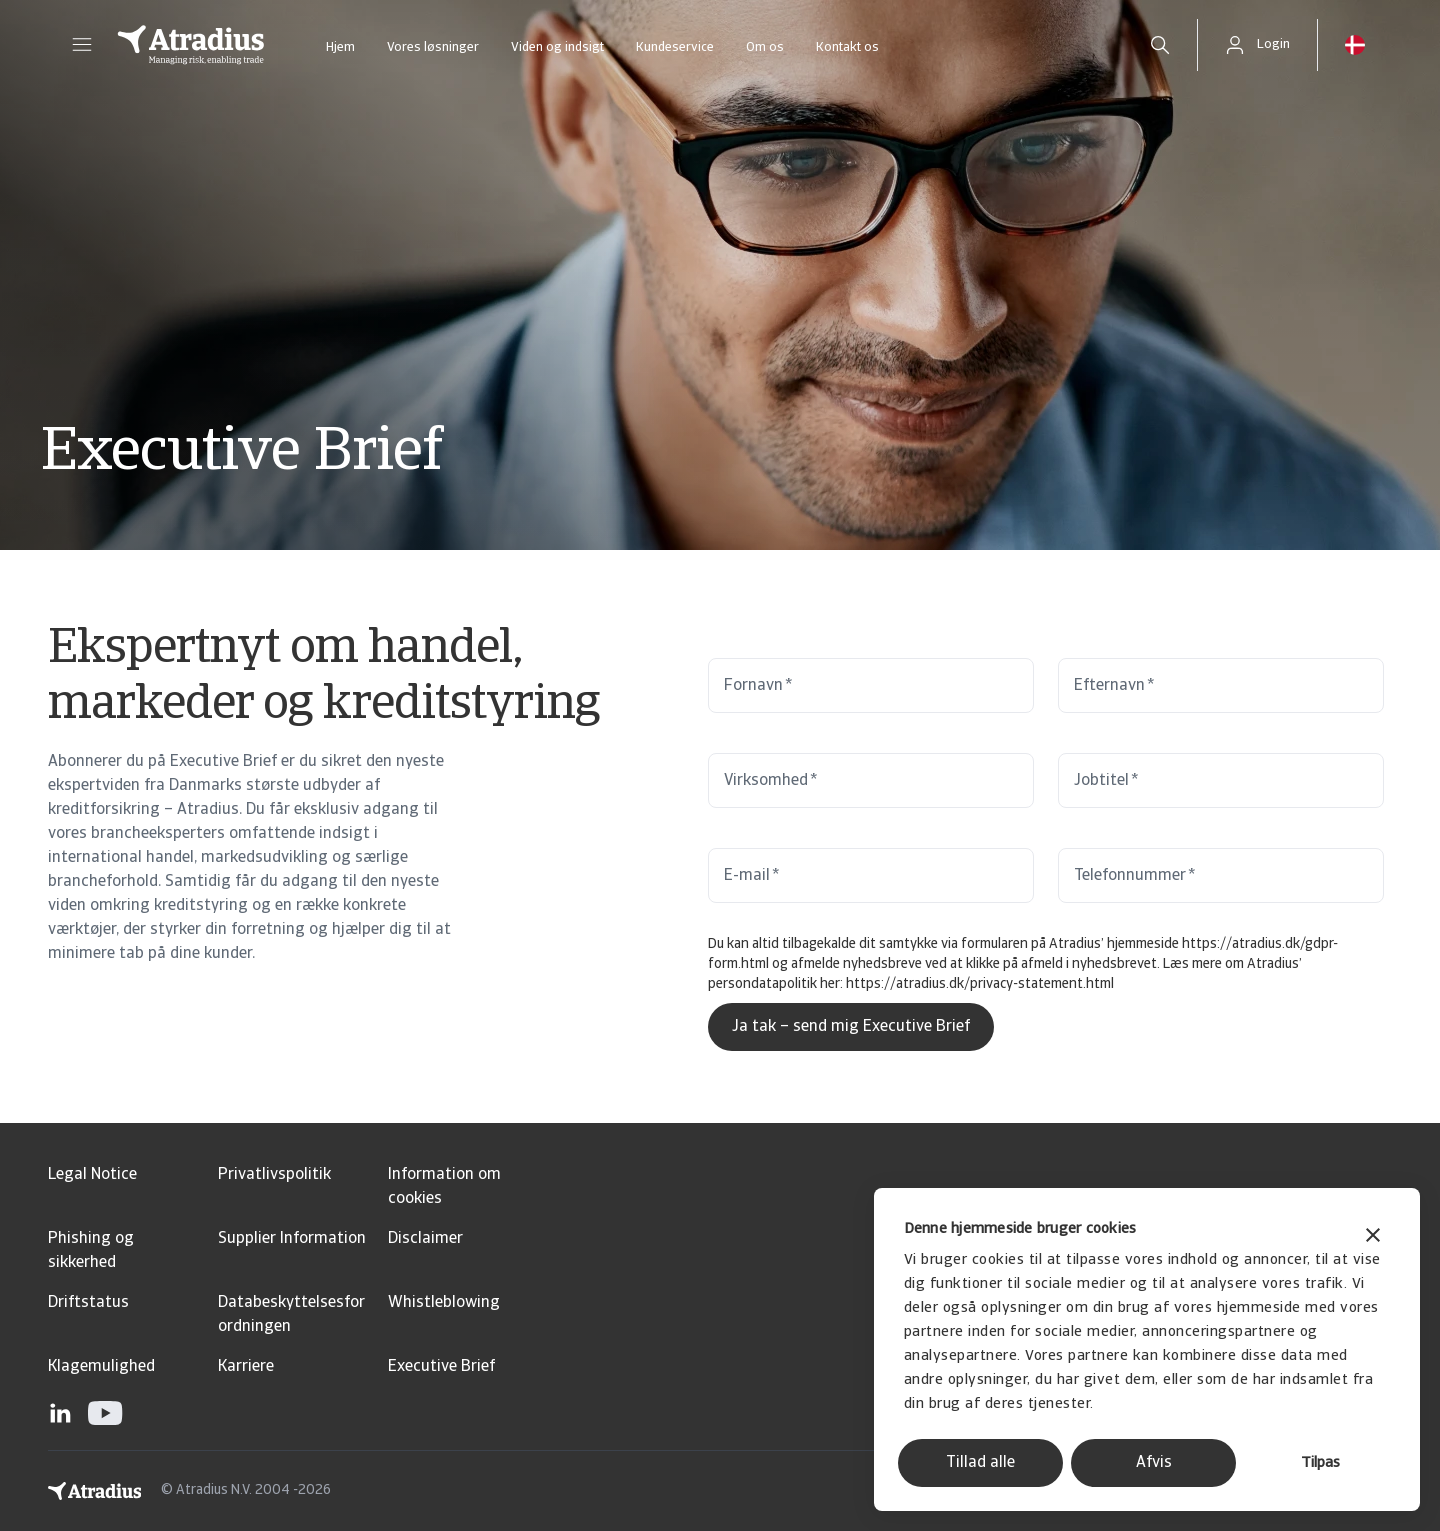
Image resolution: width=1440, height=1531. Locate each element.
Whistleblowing (444, 1303)
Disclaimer (425, 1239)
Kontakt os (847, 47)
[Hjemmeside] (191, 45)
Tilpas (1320, 1463)
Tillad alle (980, 1463)
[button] (82, 45)
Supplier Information (292, 1239)
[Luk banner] (1373, 1237)
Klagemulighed (101, 1367)
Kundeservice (675, 47)
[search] (1160, 45)
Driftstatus (88, 1303)
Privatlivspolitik (274, 1175)
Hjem (340, 47)
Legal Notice (92, 1175)
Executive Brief (441, 1367)
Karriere (246, 1367)
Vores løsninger (433, 47)
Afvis (1154, 1463)
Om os (765, 47)
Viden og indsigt (557, 47)
